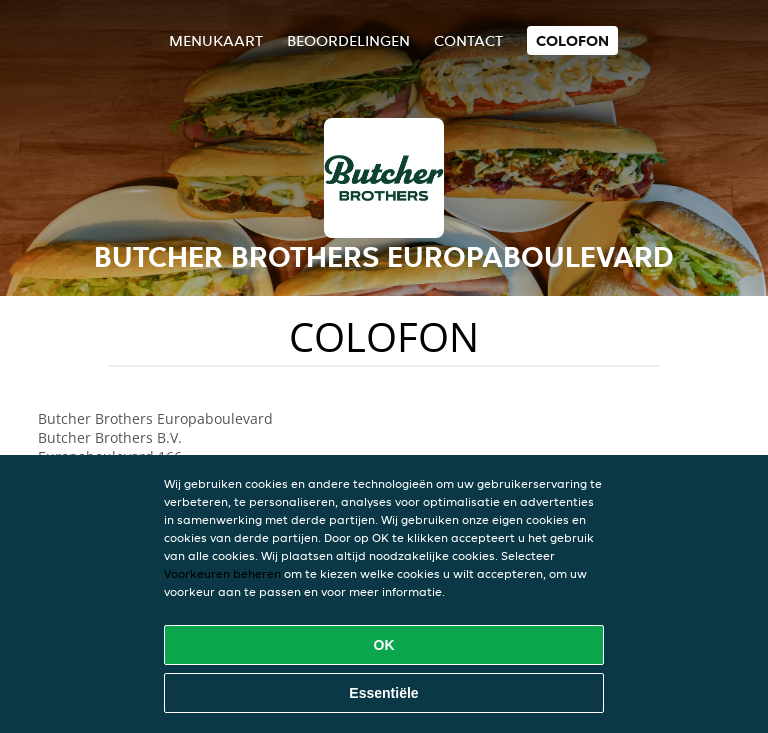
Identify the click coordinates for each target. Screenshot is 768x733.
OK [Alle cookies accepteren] (384, 645)
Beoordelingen (348, 40)
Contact (468, 40)
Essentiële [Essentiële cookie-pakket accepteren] (383, 693)
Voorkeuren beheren (222, 573)
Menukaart (216, 40)
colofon (572, 40)
